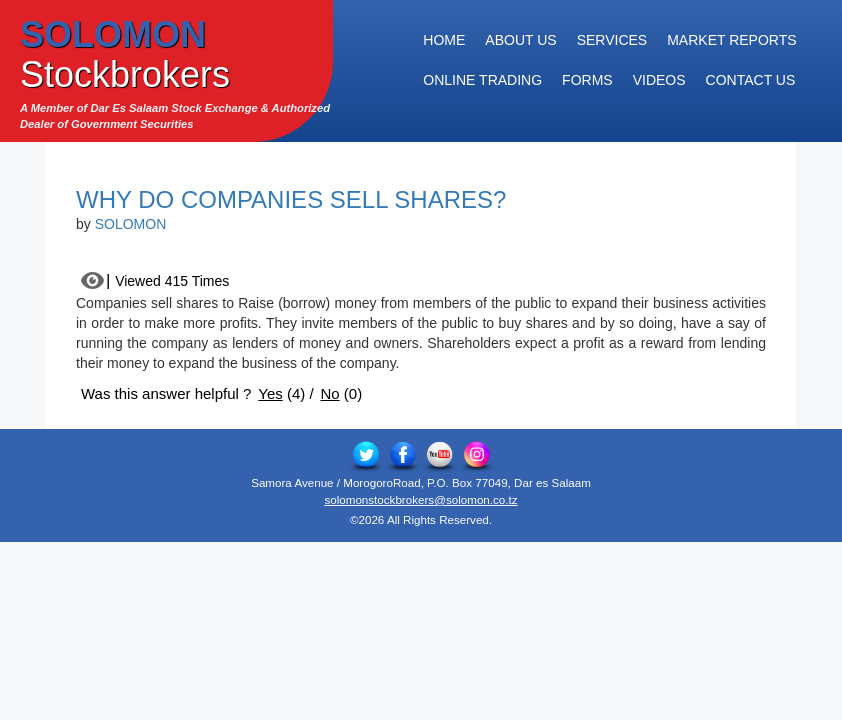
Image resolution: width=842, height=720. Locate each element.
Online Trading (482, 80)
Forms (587, 80)
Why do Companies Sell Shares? (291, 199)
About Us (520, 40)
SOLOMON (131, 224)
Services (612, 40)
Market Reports (731, 40)
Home (444, 40)
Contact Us (751, 80)
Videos (659, 80)
